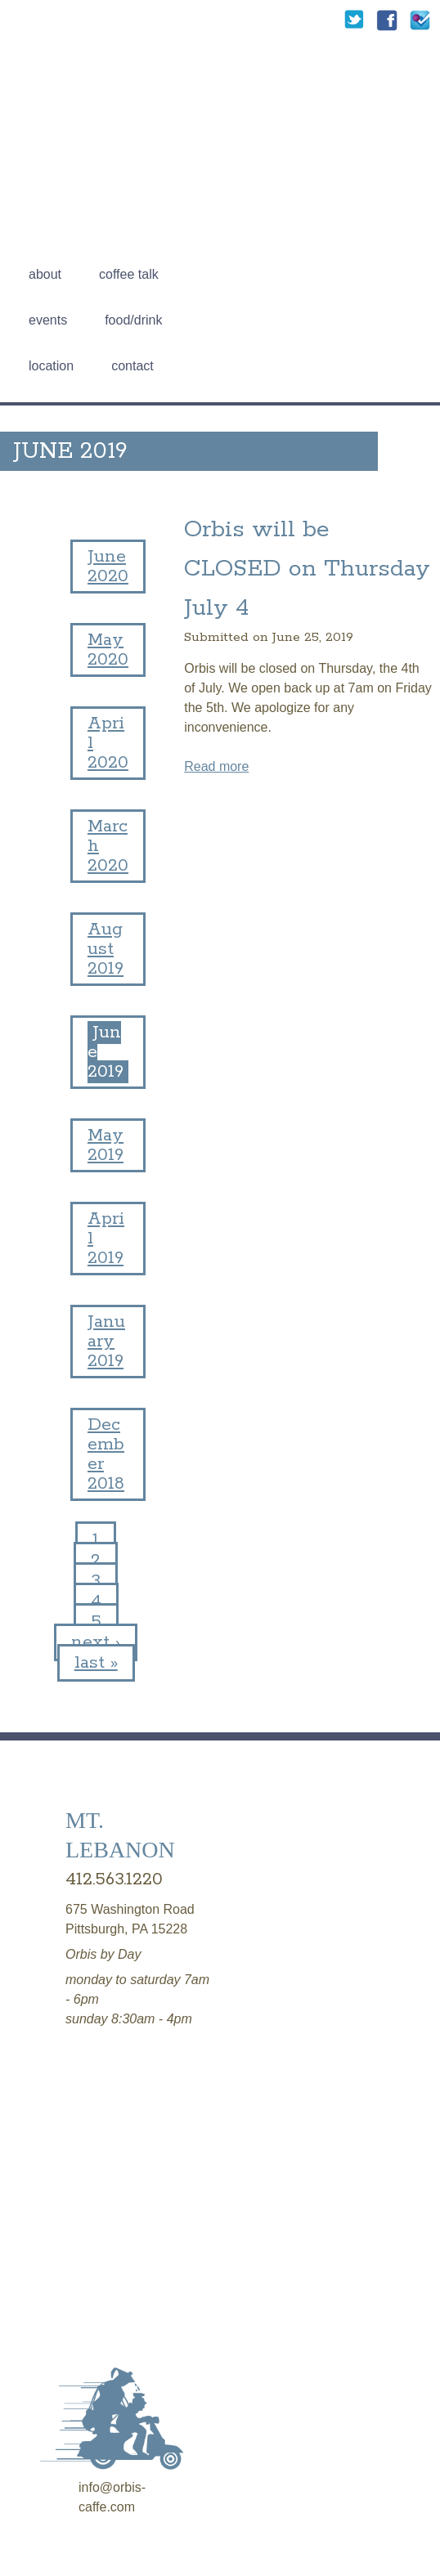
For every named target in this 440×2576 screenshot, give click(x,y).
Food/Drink (133, 320)
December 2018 (106, 1454)
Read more (216, 766)
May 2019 (105, 1145)
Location (51, 366)
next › (95, 1642)
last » (96, 1662)
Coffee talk (129, 274)
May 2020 (108, 650)
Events (48, 320)
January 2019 (106, 1341)
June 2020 (108, 566)
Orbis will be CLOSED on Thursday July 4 (307, 569)
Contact (132, 366)
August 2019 (105, 949)
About (45, 274)
